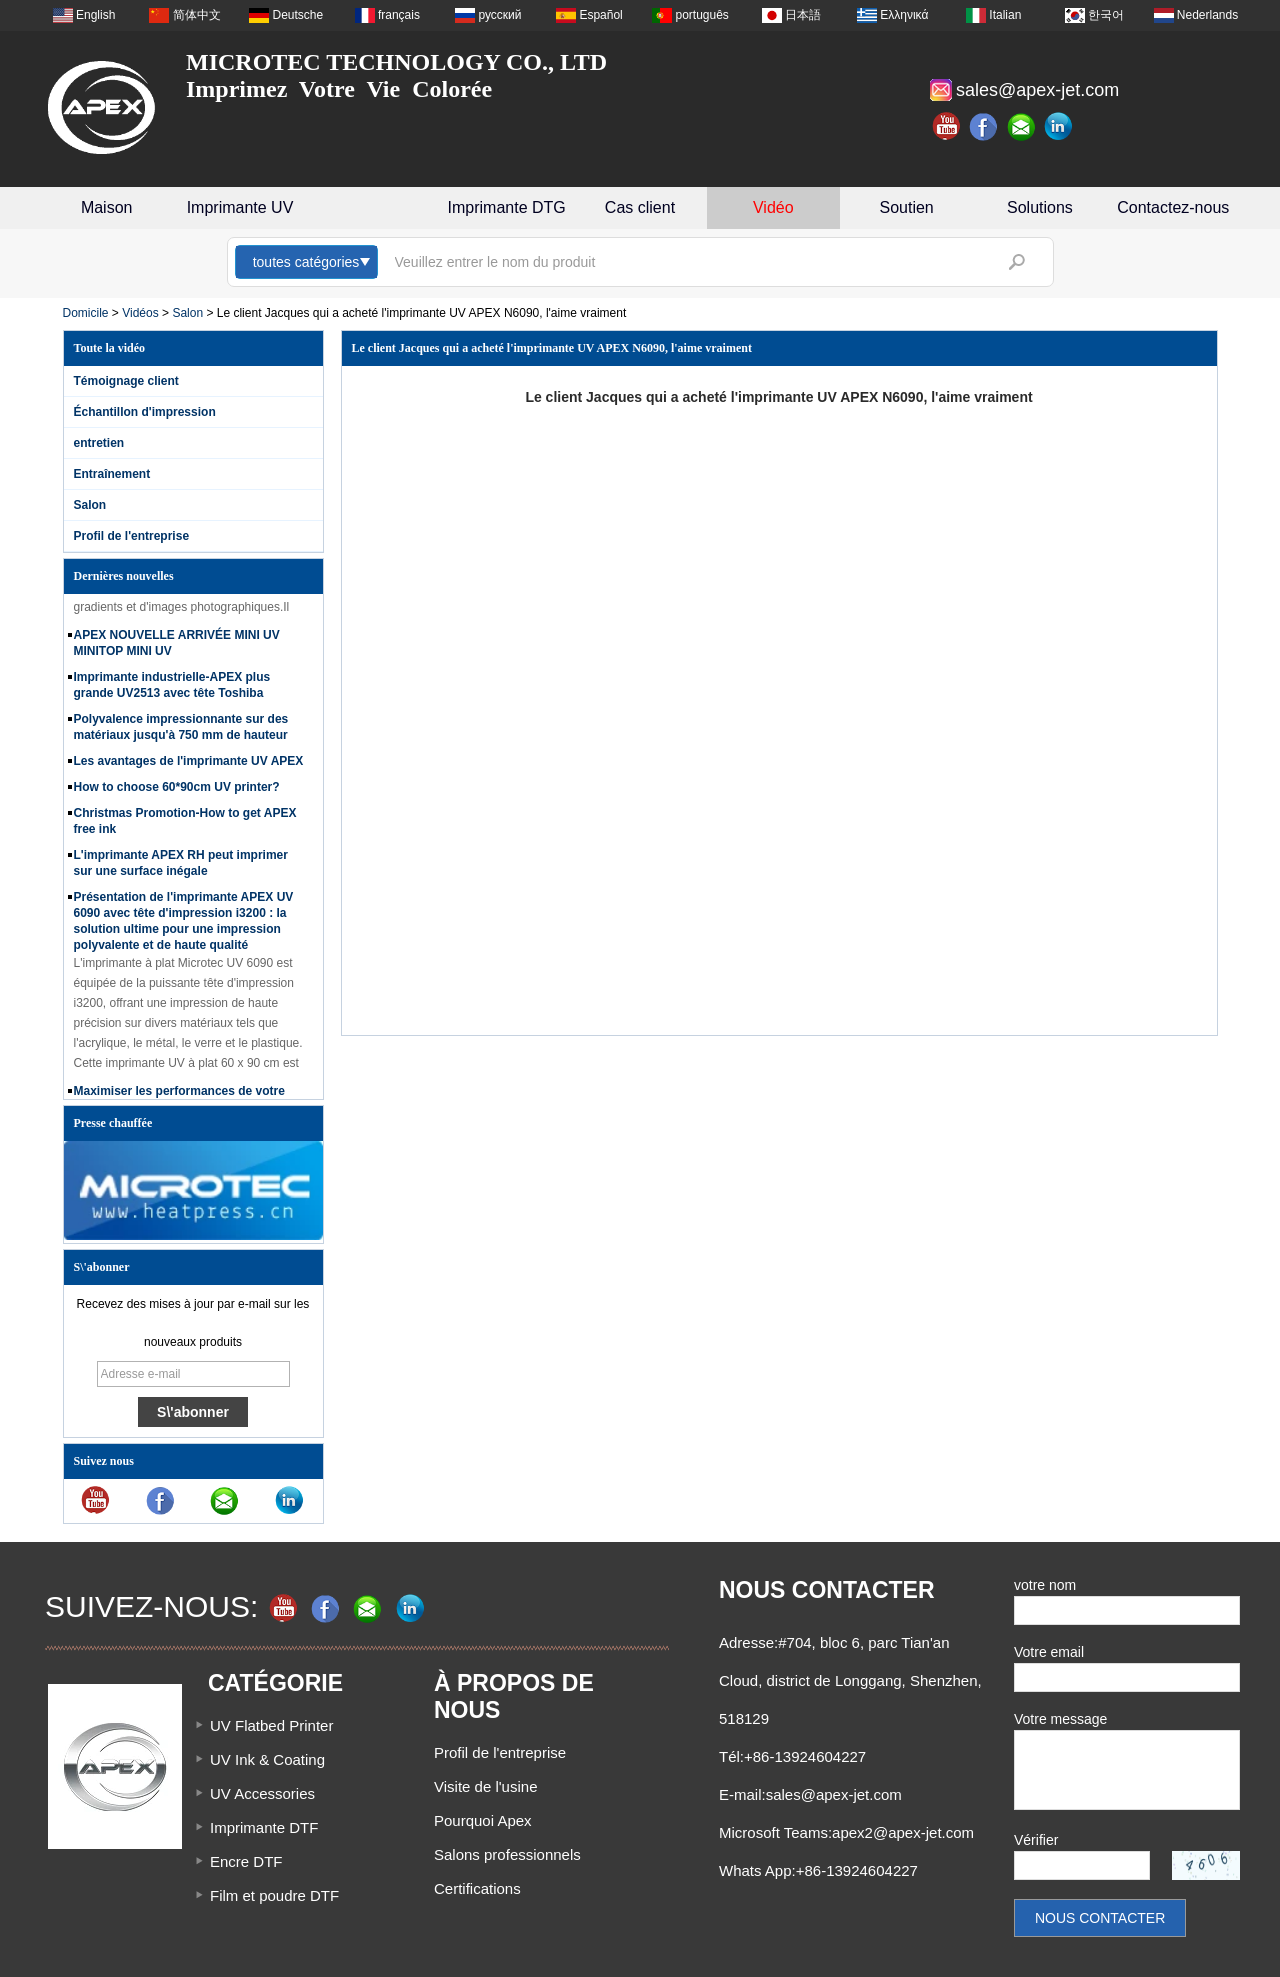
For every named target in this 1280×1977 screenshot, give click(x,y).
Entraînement (112, 474)
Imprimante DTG (507, 207)
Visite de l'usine (485, 1786)
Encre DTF (246, 1861)
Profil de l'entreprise (132, 536)
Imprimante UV (240, 207)
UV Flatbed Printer (271, 1725)
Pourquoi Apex (483, 1820)
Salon (187, 313)
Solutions (1040, 207)
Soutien (907, 207)
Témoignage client (126, 381)
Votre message (1060, 1719)
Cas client (640, 207)
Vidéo (773, 207)
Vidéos (140, 313)
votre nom (1045, 1585)
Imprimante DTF (264, 1827)
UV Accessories (262, 1793)
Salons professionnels (507, 1854)
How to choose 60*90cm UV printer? (177, 791)
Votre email (1049, 1652)
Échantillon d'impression (145, 412)
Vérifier (1036, 1840)
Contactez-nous (1173, 207)
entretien (99, 443)
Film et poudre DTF (274, 1895)
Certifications (477, 1888)
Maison (107, 207)
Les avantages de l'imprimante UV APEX (189, 765)
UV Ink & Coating (267, 1759)
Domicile (86, 313)
